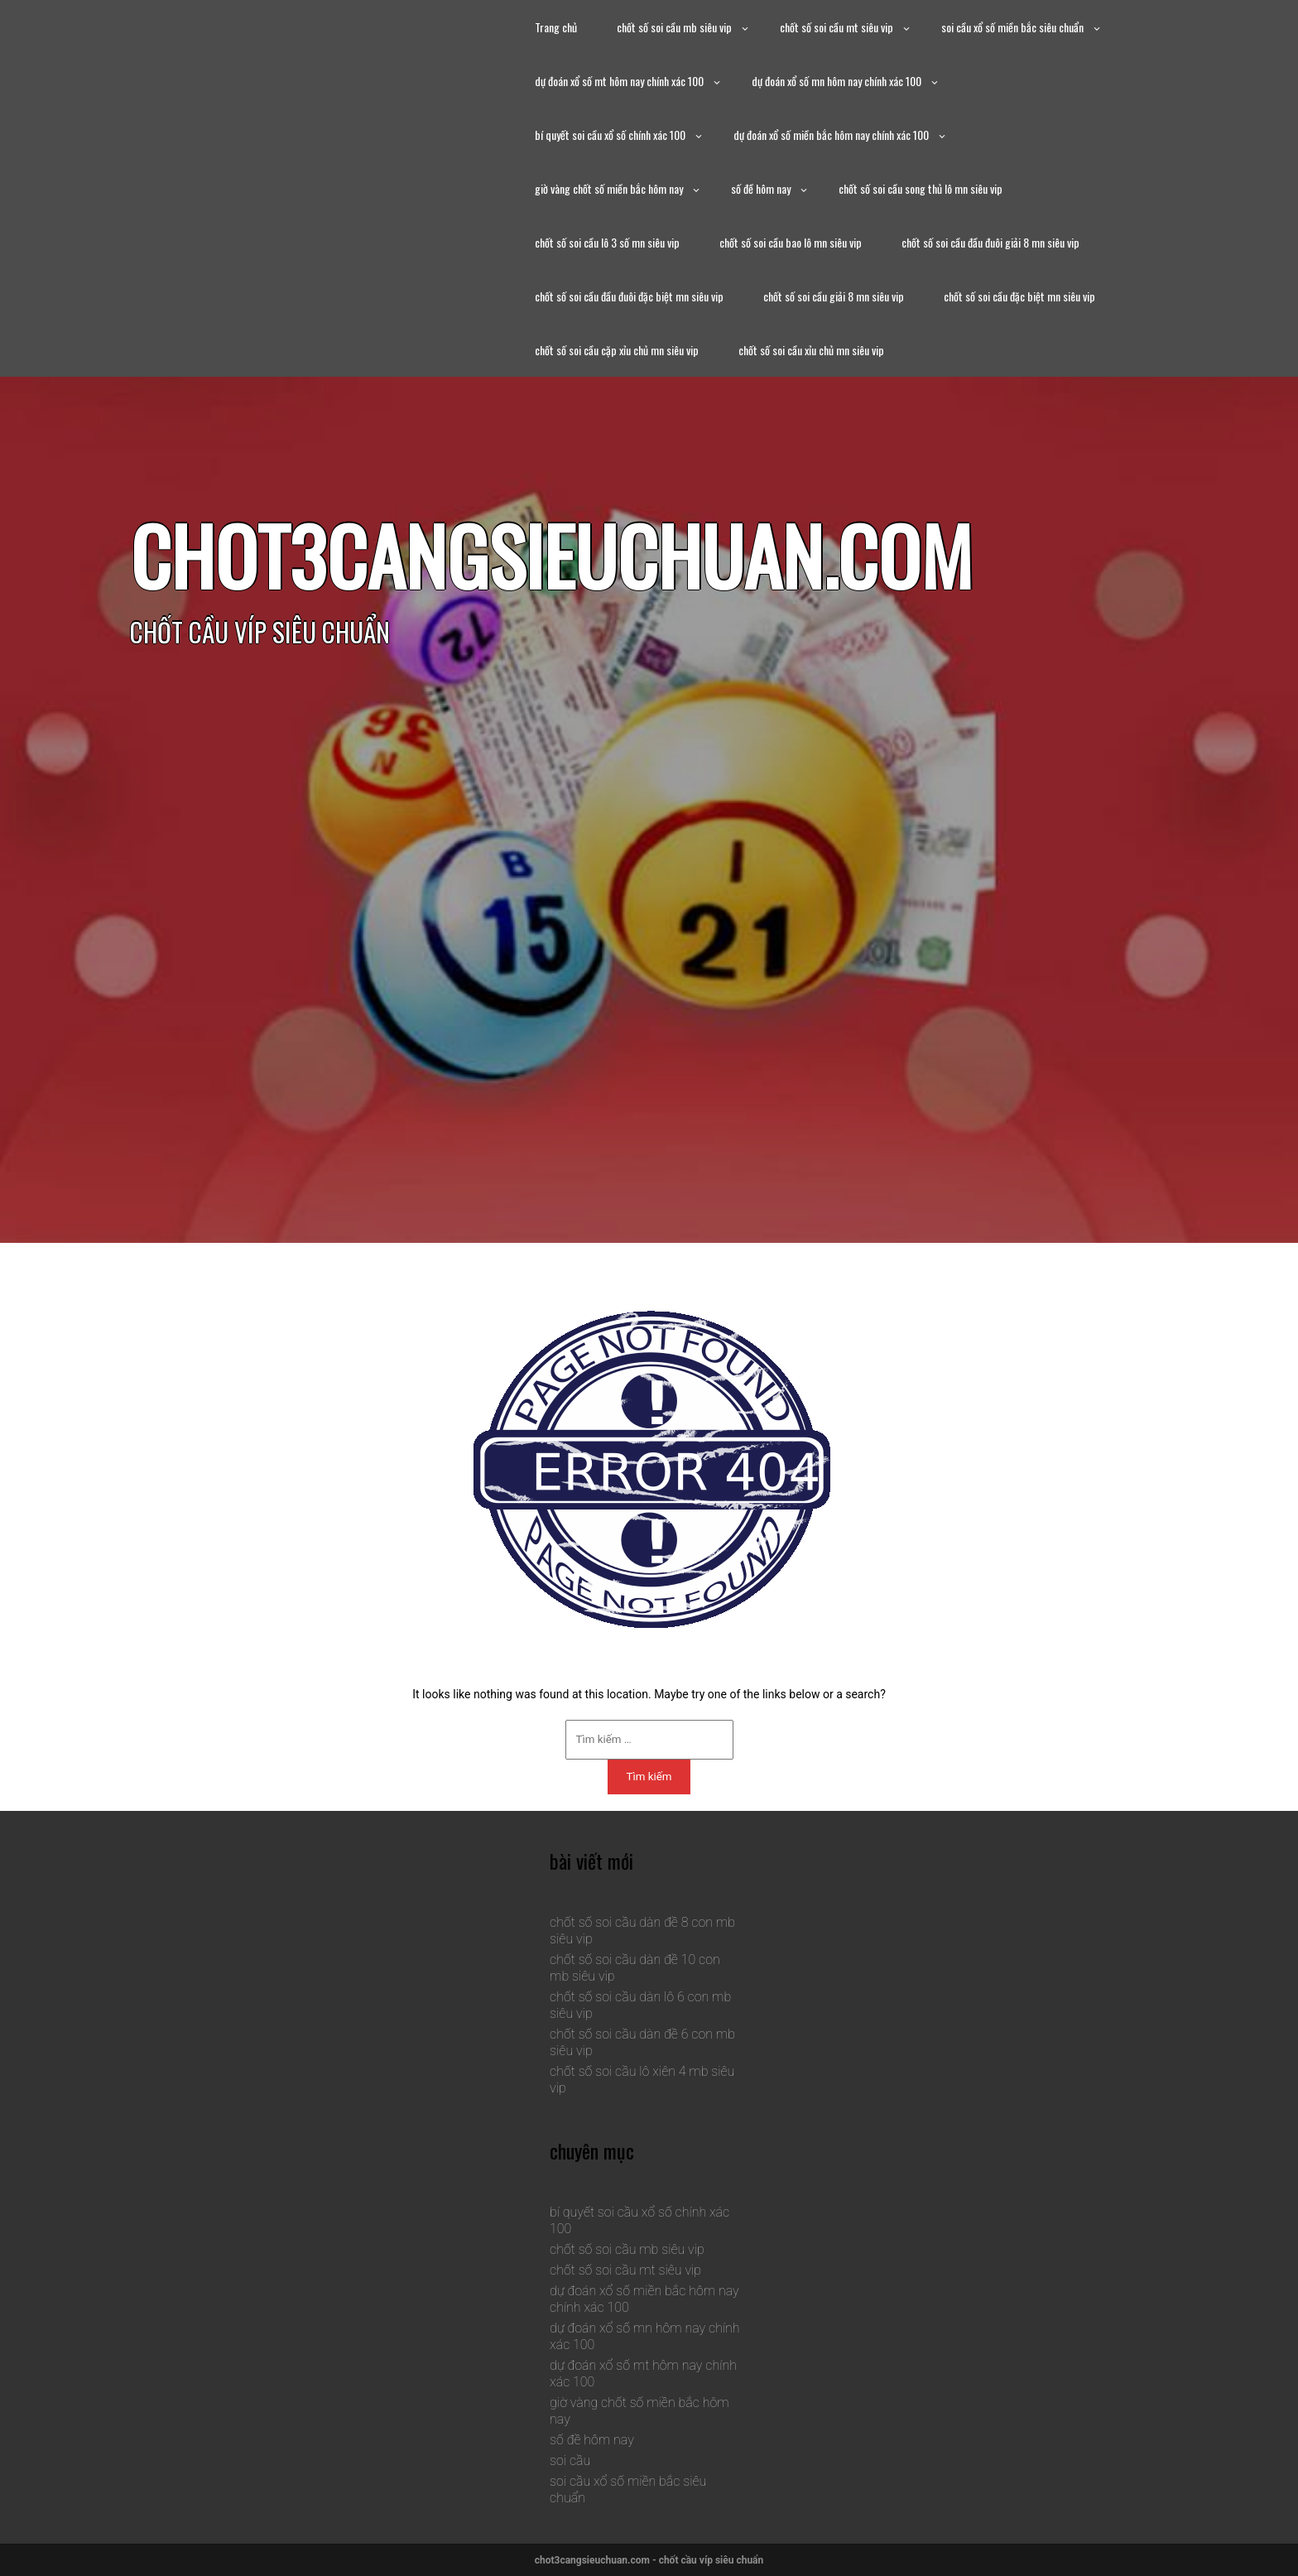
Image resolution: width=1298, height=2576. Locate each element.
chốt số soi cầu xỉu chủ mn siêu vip (811, 350)
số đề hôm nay (761, 188)
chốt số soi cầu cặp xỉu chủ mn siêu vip (617, 350)
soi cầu (570, 2460)
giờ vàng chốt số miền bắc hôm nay (609, 188)
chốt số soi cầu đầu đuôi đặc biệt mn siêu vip (629, 296)
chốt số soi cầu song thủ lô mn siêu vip (920, 188)
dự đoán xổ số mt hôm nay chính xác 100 (619, 80)
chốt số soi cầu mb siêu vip (674, 27)
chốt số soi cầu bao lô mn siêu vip (790, 242)
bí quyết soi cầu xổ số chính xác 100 (610, 134)
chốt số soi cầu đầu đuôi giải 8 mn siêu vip (990, 242)
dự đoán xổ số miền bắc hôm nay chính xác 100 (831, 134)
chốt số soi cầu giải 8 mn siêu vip (833, 296)
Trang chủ (556, 27)
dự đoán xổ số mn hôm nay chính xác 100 (836, 80)
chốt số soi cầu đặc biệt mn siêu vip (1019, 296)
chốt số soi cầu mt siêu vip (836, 27)
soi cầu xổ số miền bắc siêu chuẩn (1012, 27)
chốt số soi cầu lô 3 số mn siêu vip (607, 242)
